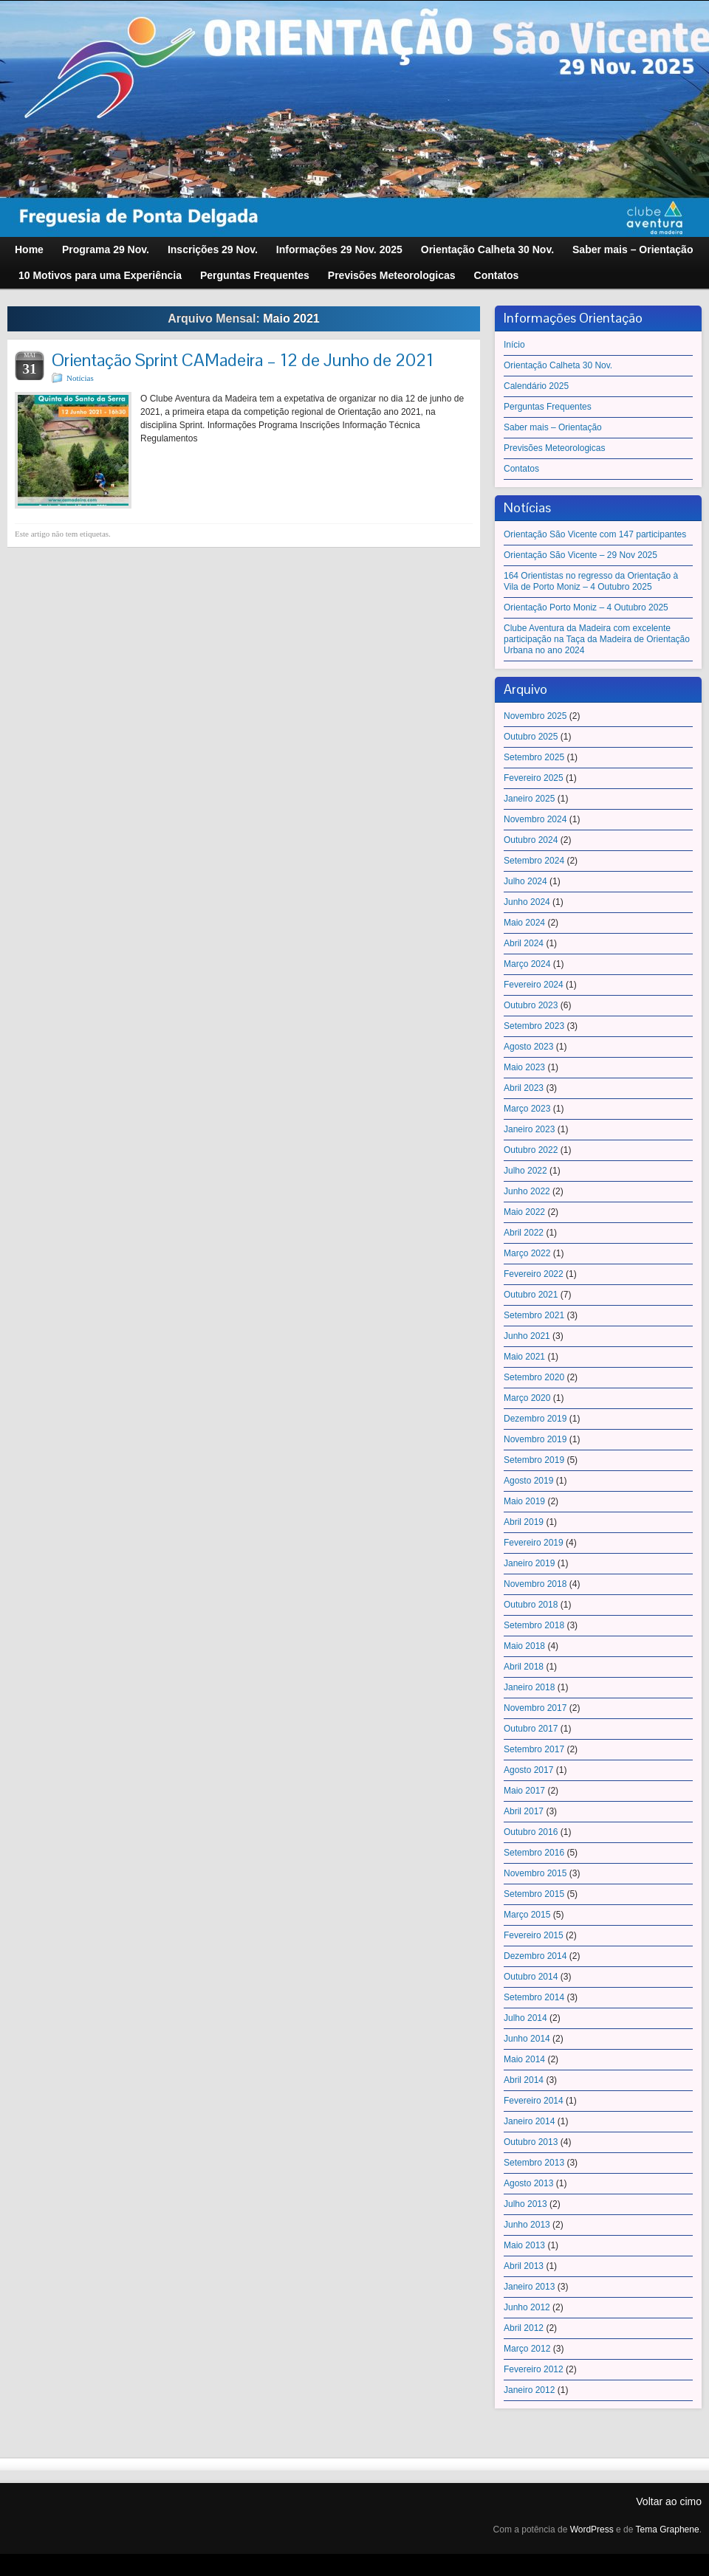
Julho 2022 (525, 1170)
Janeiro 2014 (529, 2121)
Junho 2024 (527, 902)
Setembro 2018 (534, 1625)
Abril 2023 (524, 1088)
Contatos (521, 469)
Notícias (80, 377)
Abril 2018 (524, 1666)
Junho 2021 (527, 1336)
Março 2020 (527, 1398)
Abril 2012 (524, 2328)
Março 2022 (527, 1253)
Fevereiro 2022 (534, 1274)
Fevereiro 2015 (534, 1935)
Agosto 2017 (528, 1770)
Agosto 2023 (528, 1046)
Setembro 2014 (534, 1997)
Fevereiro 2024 (534, 984)
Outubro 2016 (531, 1832)
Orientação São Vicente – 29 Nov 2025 (580, 555)
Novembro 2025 (535, 716)
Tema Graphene (667, 2529)
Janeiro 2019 (529, 1563)
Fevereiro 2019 (534, 1542)
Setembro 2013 (534, 2162)
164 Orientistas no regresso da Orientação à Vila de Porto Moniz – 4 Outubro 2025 (591, 581)
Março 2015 (527, 1914)
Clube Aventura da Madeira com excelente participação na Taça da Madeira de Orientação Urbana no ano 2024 (597, 639)
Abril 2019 (524, 1522)
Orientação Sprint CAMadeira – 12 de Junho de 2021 (243, 359)
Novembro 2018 (535, 1584)
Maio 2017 (524, 1790)
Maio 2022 (524, 1212)
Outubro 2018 (531, 1604)
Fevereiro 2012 (534, 2369)
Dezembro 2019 (535, 1418)
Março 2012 (527, 2348)
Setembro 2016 (534, 1852)
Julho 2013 (525, 2204)
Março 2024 (527, 964)
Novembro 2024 (535, 819)
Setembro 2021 (534, 1315)
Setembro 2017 (534, 1749)
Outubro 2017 (531, 1728)
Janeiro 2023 (529, 1129)
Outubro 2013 (531, 2142)
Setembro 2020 (534, 1377)
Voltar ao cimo (669, 2501)
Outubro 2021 (531, 1294)
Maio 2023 (524, 1067)
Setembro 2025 (534, 757)
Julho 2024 (525, 881)
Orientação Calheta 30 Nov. (558, 365)
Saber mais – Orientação (553, 427)
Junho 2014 (527, 2038)
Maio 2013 (524, 2245)
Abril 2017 (524, 1811)
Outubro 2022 (531, 1150)
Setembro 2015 (534, 1894)
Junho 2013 (527, 2224)
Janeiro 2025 (529, 798)
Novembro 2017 (535, 1708)
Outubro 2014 (531, 1976)
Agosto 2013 (528, 2183)
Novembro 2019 (535, 1439)
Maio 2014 (524, 2059)
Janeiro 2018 (529, 1687)
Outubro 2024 (531, 840)
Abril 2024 (524, 943)
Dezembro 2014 (535, 1956)
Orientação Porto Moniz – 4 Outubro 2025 (586, 607)
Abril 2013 (524, 2266)
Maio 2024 (524, 922)
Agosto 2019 (528, 1480)
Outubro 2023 (531, 1005)
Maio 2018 (524, 1646)
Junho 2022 (527, 1191)
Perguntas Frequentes (548, 407)
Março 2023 (527, 1108)
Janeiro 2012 (529, 2390)
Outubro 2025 (531, 736)
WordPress (592, 2529)
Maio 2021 (524, 1356)
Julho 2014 (525, 2018)
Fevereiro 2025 (534, 778)
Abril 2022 (524, 1232)
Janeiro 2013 (529, 2286)
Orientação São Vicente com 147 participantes (595, 534)
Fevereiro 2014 (534, 2100)
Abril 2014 (524, 2080)
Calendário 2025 (536, 386)
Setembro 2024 (534, 860)
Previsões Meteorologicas (554, 448)
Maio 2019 (524, 1501)
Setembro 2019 (534, 1460)
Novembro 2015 (535, 1873)
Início (514, 345)
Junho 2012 (527, 2307)
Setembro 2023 (534, 1026)
